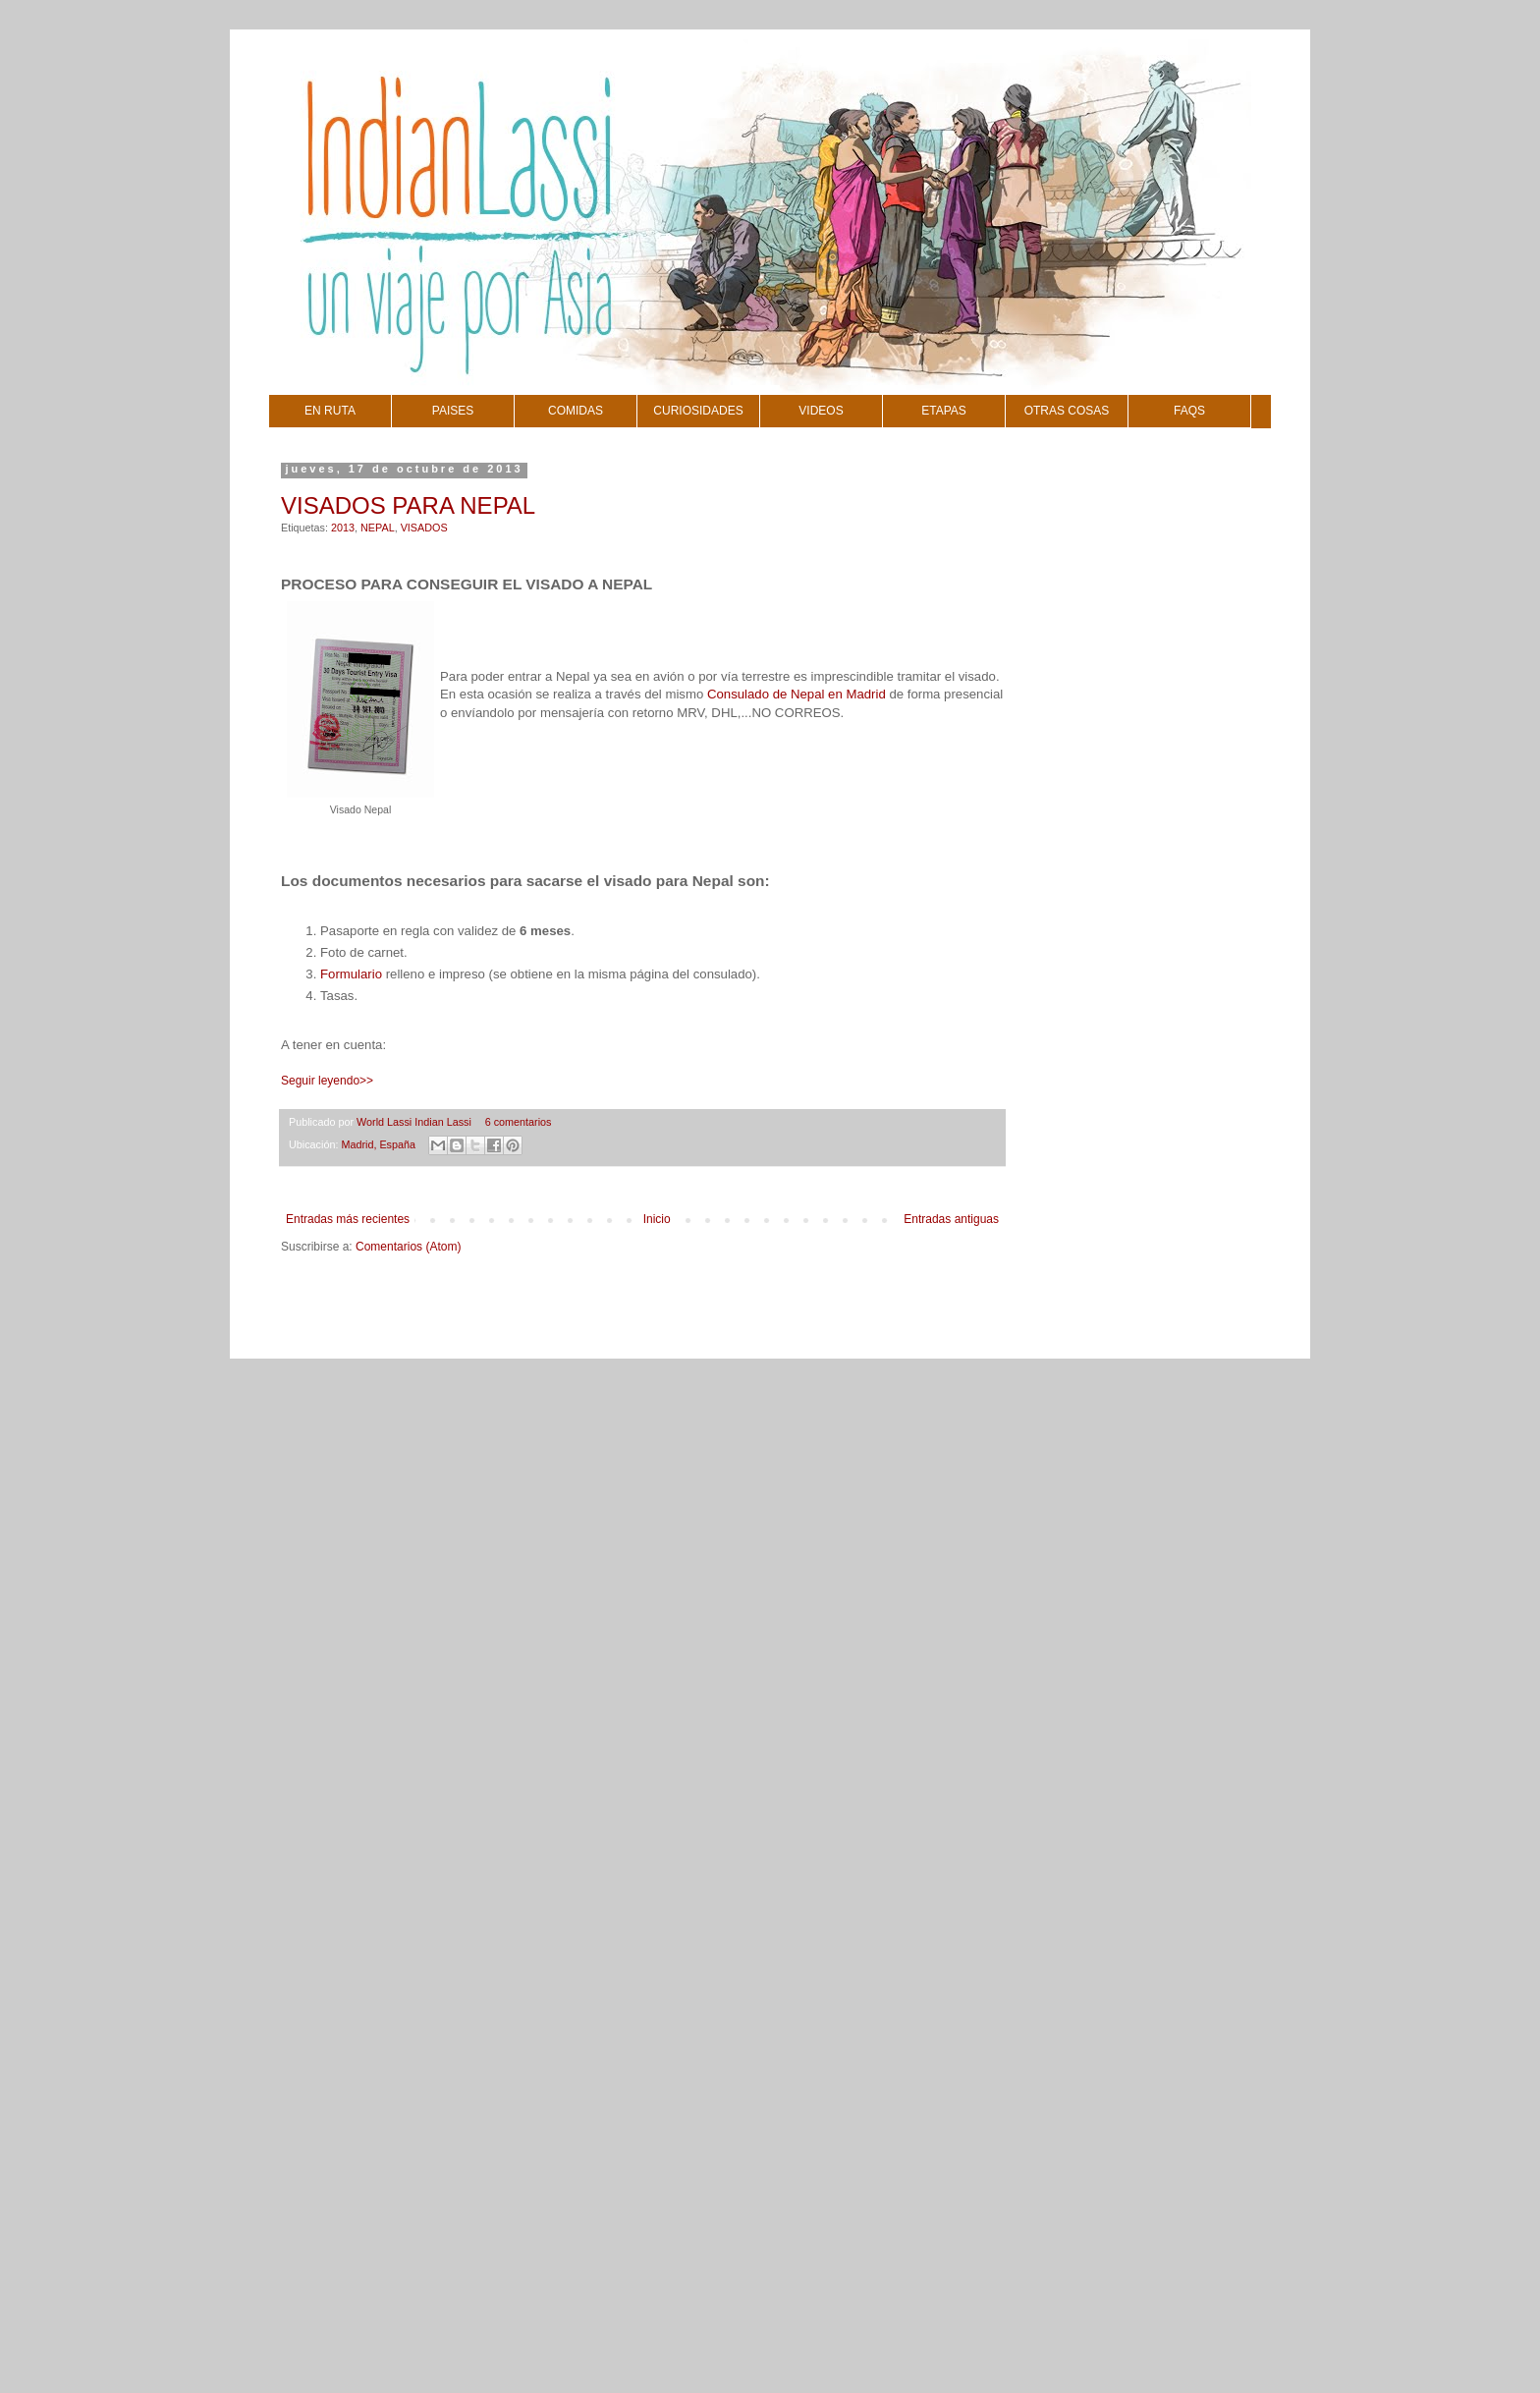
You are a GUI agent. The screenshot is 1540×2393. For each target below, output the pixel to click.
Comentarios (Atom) (408, 1246)
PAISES (452, 410)
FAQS (1189, 410)
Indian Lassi (444, 1122)
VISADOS (424, 527)
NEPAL (377, 527)
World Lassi (385, 1122)
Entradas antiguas (951, 1219)
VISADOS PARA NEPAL (408, 505)
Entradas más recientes (348, 1219)
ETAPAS (943, 410)
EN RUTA (330, 410)
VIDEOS (820, 410)
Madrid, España (378, 1144)
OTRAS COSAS (1067, 410)
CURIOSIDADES (697, 410)
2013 (343, 527)
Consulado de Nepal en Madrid (796, 694)
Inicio (657, 1219)
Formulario (351, 974)
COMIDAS (575, 410)
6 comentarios (518, 1122)
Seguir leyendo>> (327, 1080)
